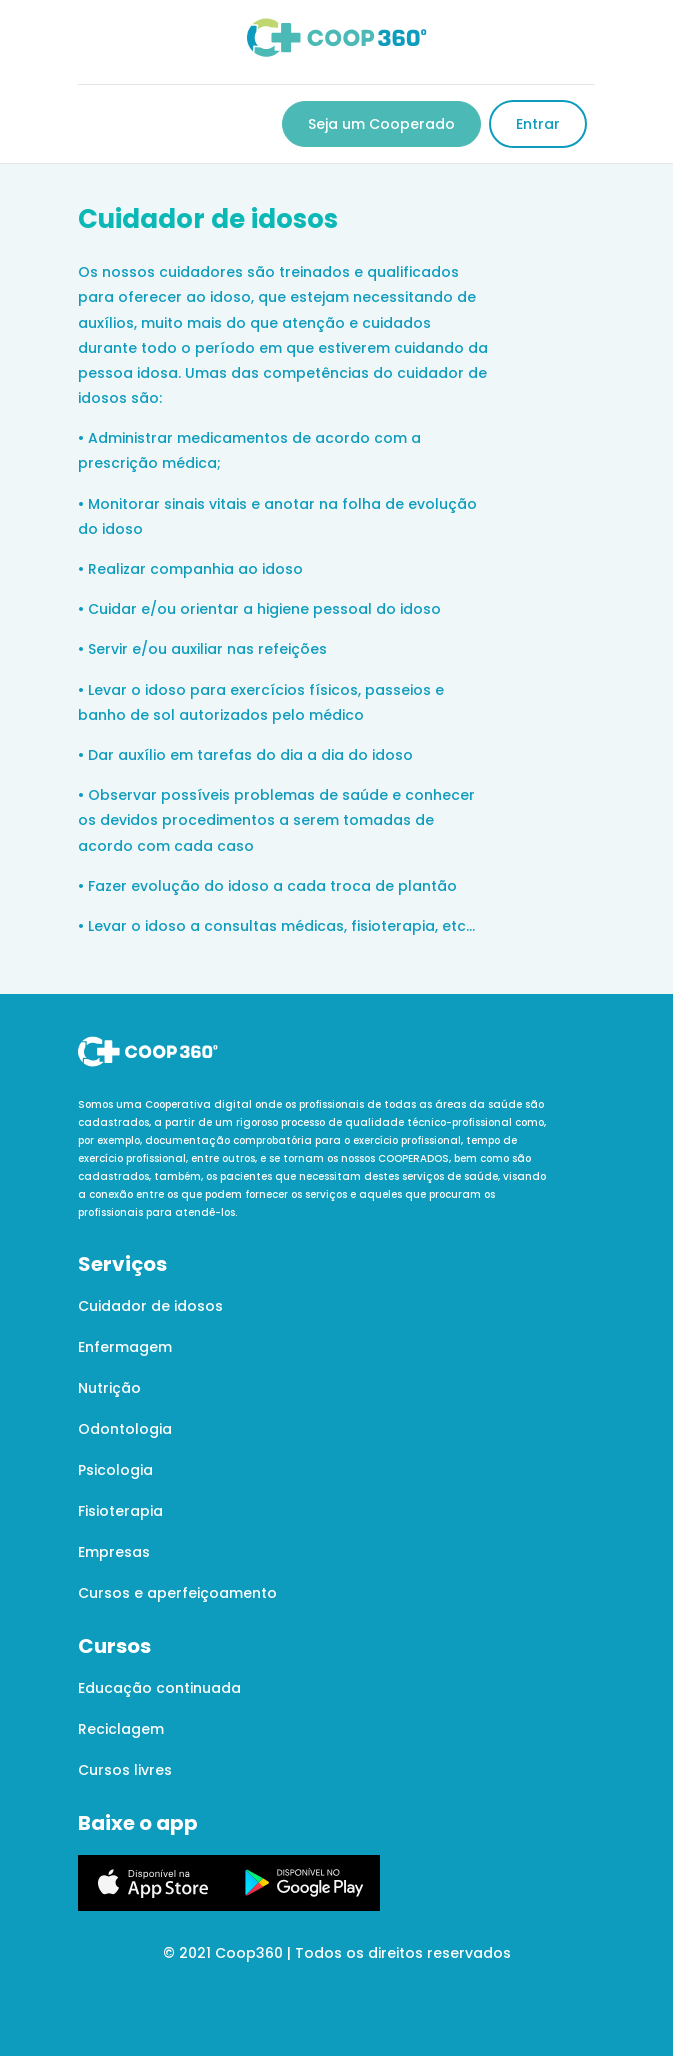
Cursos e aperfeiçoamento (177, 1593)
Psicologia (115, 1470)
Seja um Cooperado (381, 124)
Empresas (114, 1552)
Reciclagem (121, 1729)
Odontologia (125, 1429)
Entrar (538, 124)
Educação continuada (159, 1688)
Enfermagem (125, 1347)
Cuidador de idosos (150, 1306)
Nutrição (109, 1388)
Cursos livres (125, 1770)
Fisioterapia (120, 1511)
